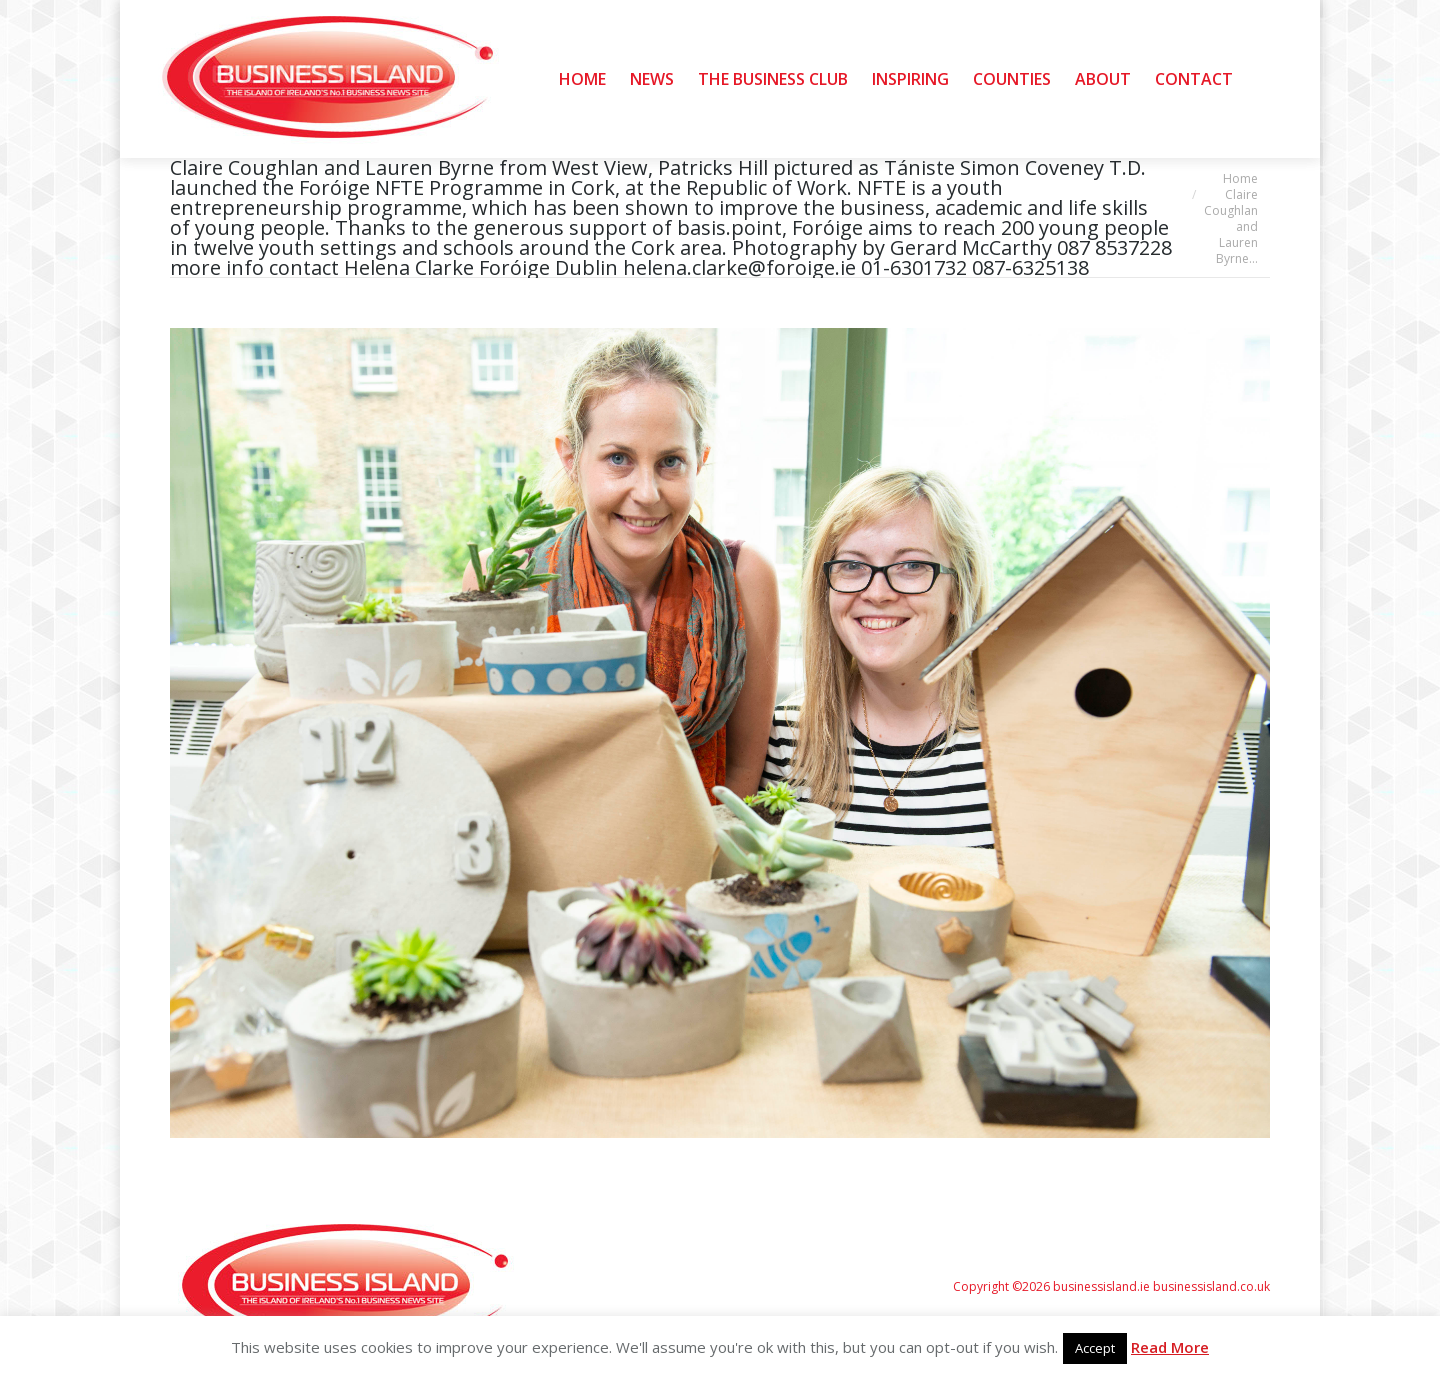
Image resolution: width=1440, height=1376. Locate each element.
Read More (1170, 1347)
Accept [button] (1095, 1348)
